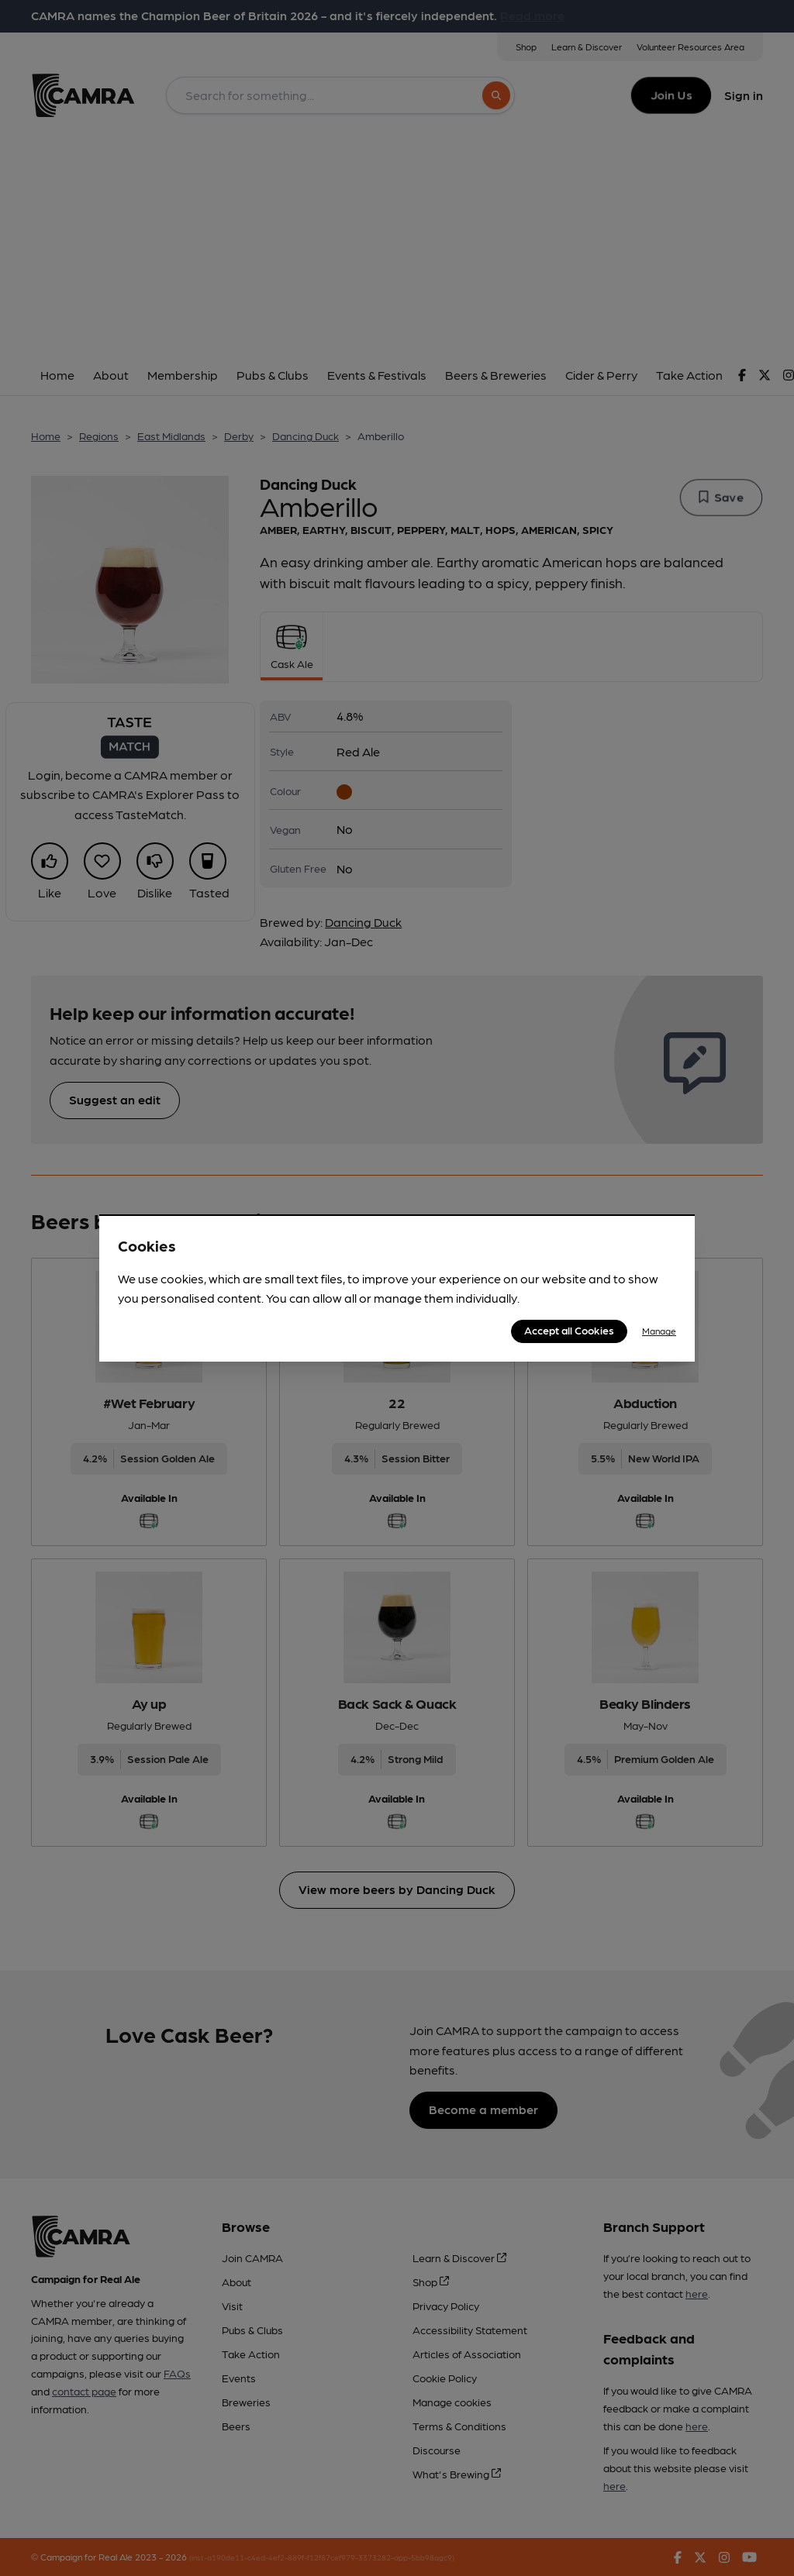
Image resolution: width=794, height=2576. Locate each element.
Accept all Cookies (569, 1330)
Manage (659, 1330)
